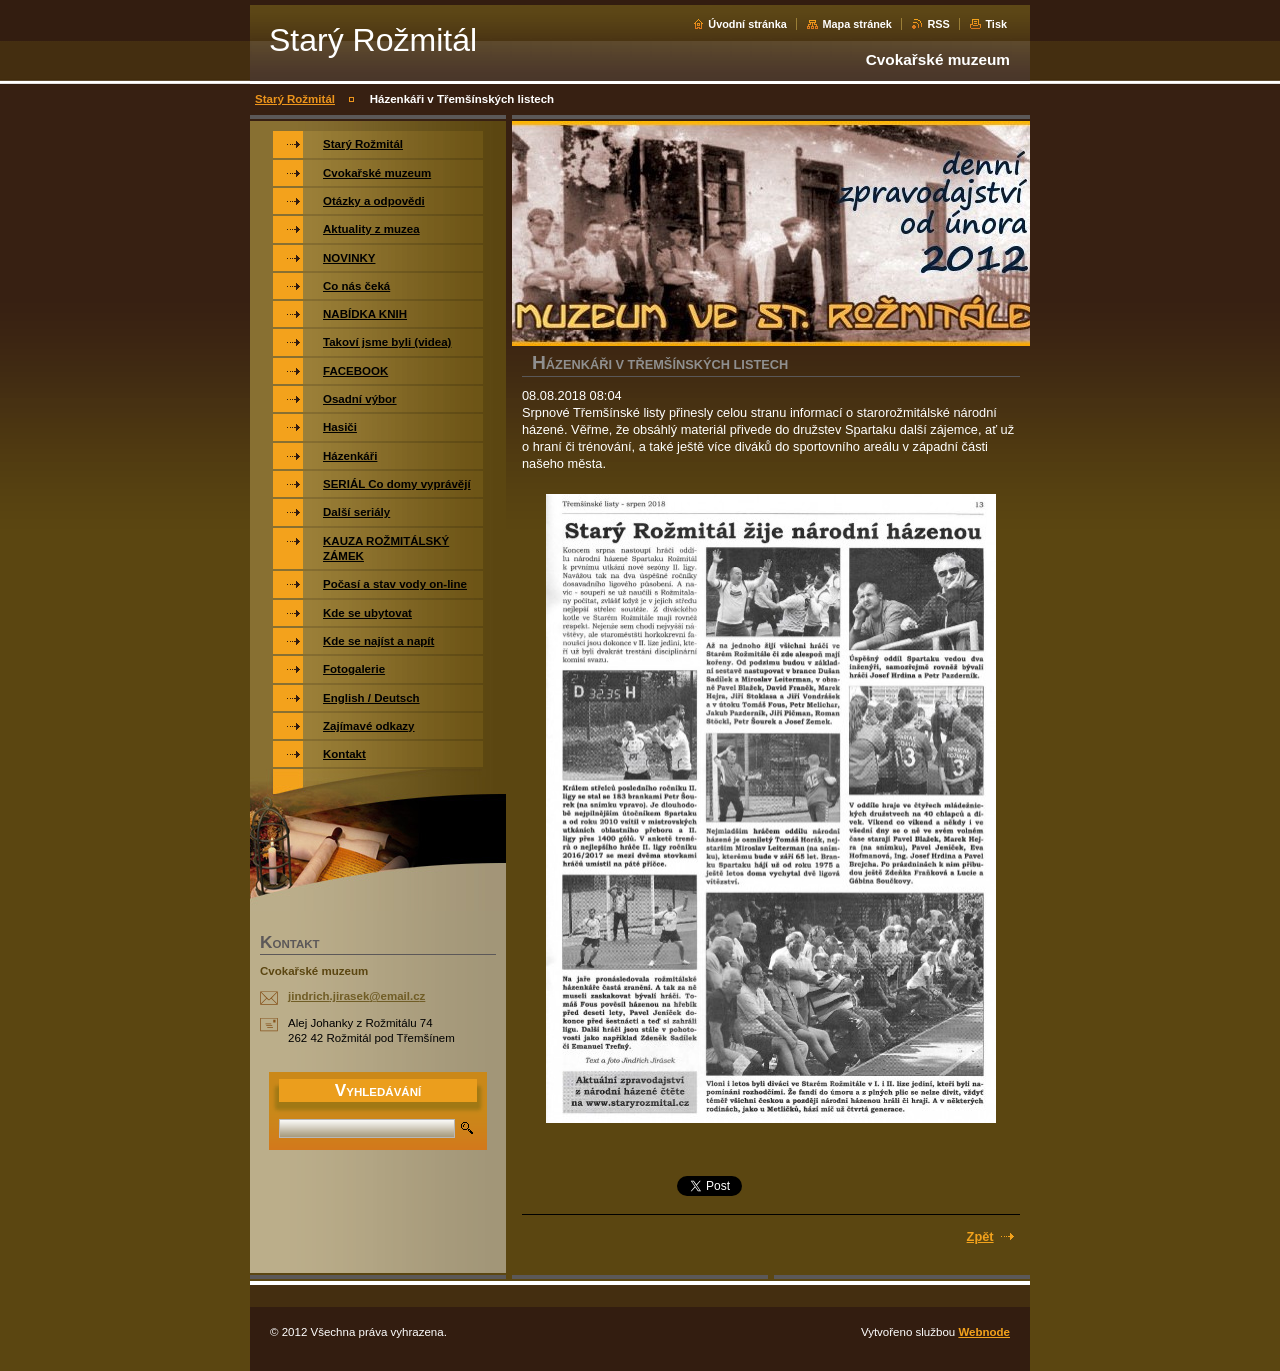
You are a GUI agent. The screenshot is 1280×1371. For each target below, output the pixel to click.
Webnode (984, 1332)
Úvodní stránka (747, 24)
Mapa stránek (857, 24)
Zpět (980, 1236)
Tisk (996, 24)
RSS (938, 24)
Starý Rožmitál (295, 99)
